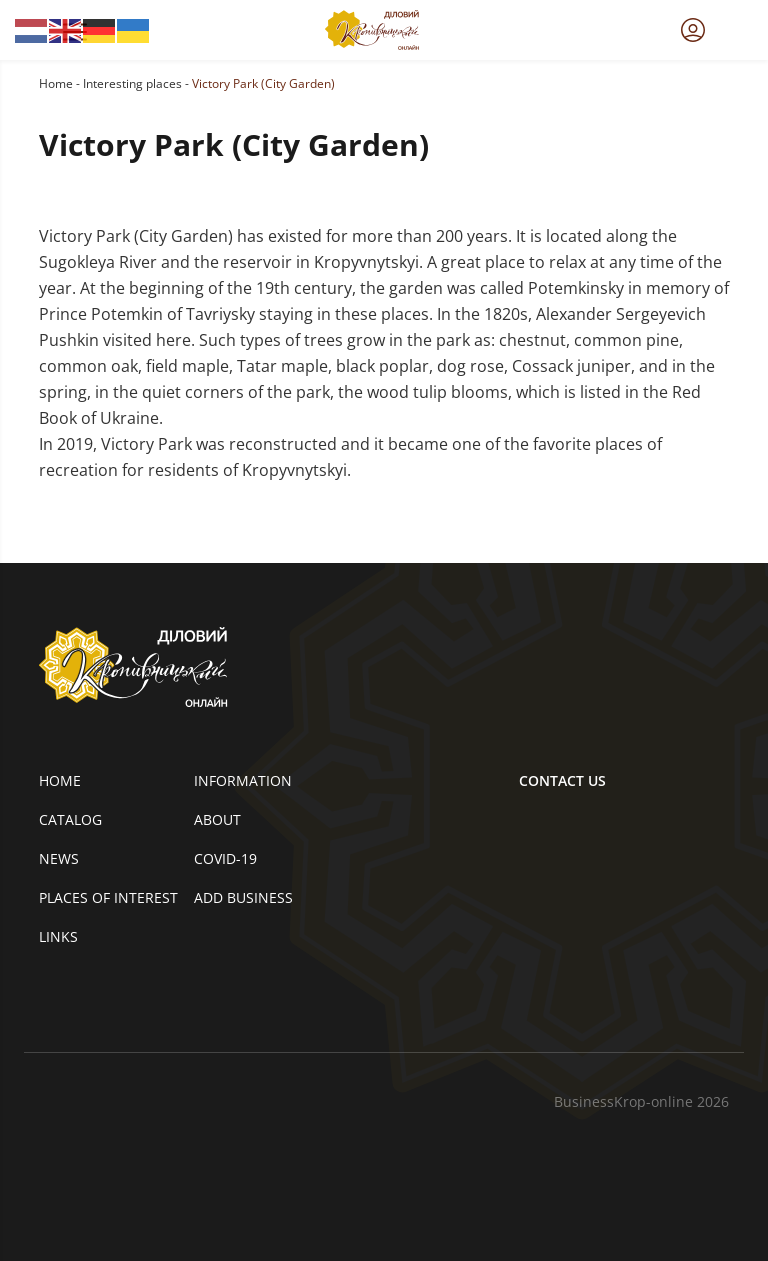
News (59, 858)
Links (58, 936)
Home (56, 83)
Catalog (70, 819)
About (217, 819)
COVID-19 (225, 858)
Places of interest (108, 897)
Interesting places (132, 83)
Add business (243, 897)
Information (243, 780)
